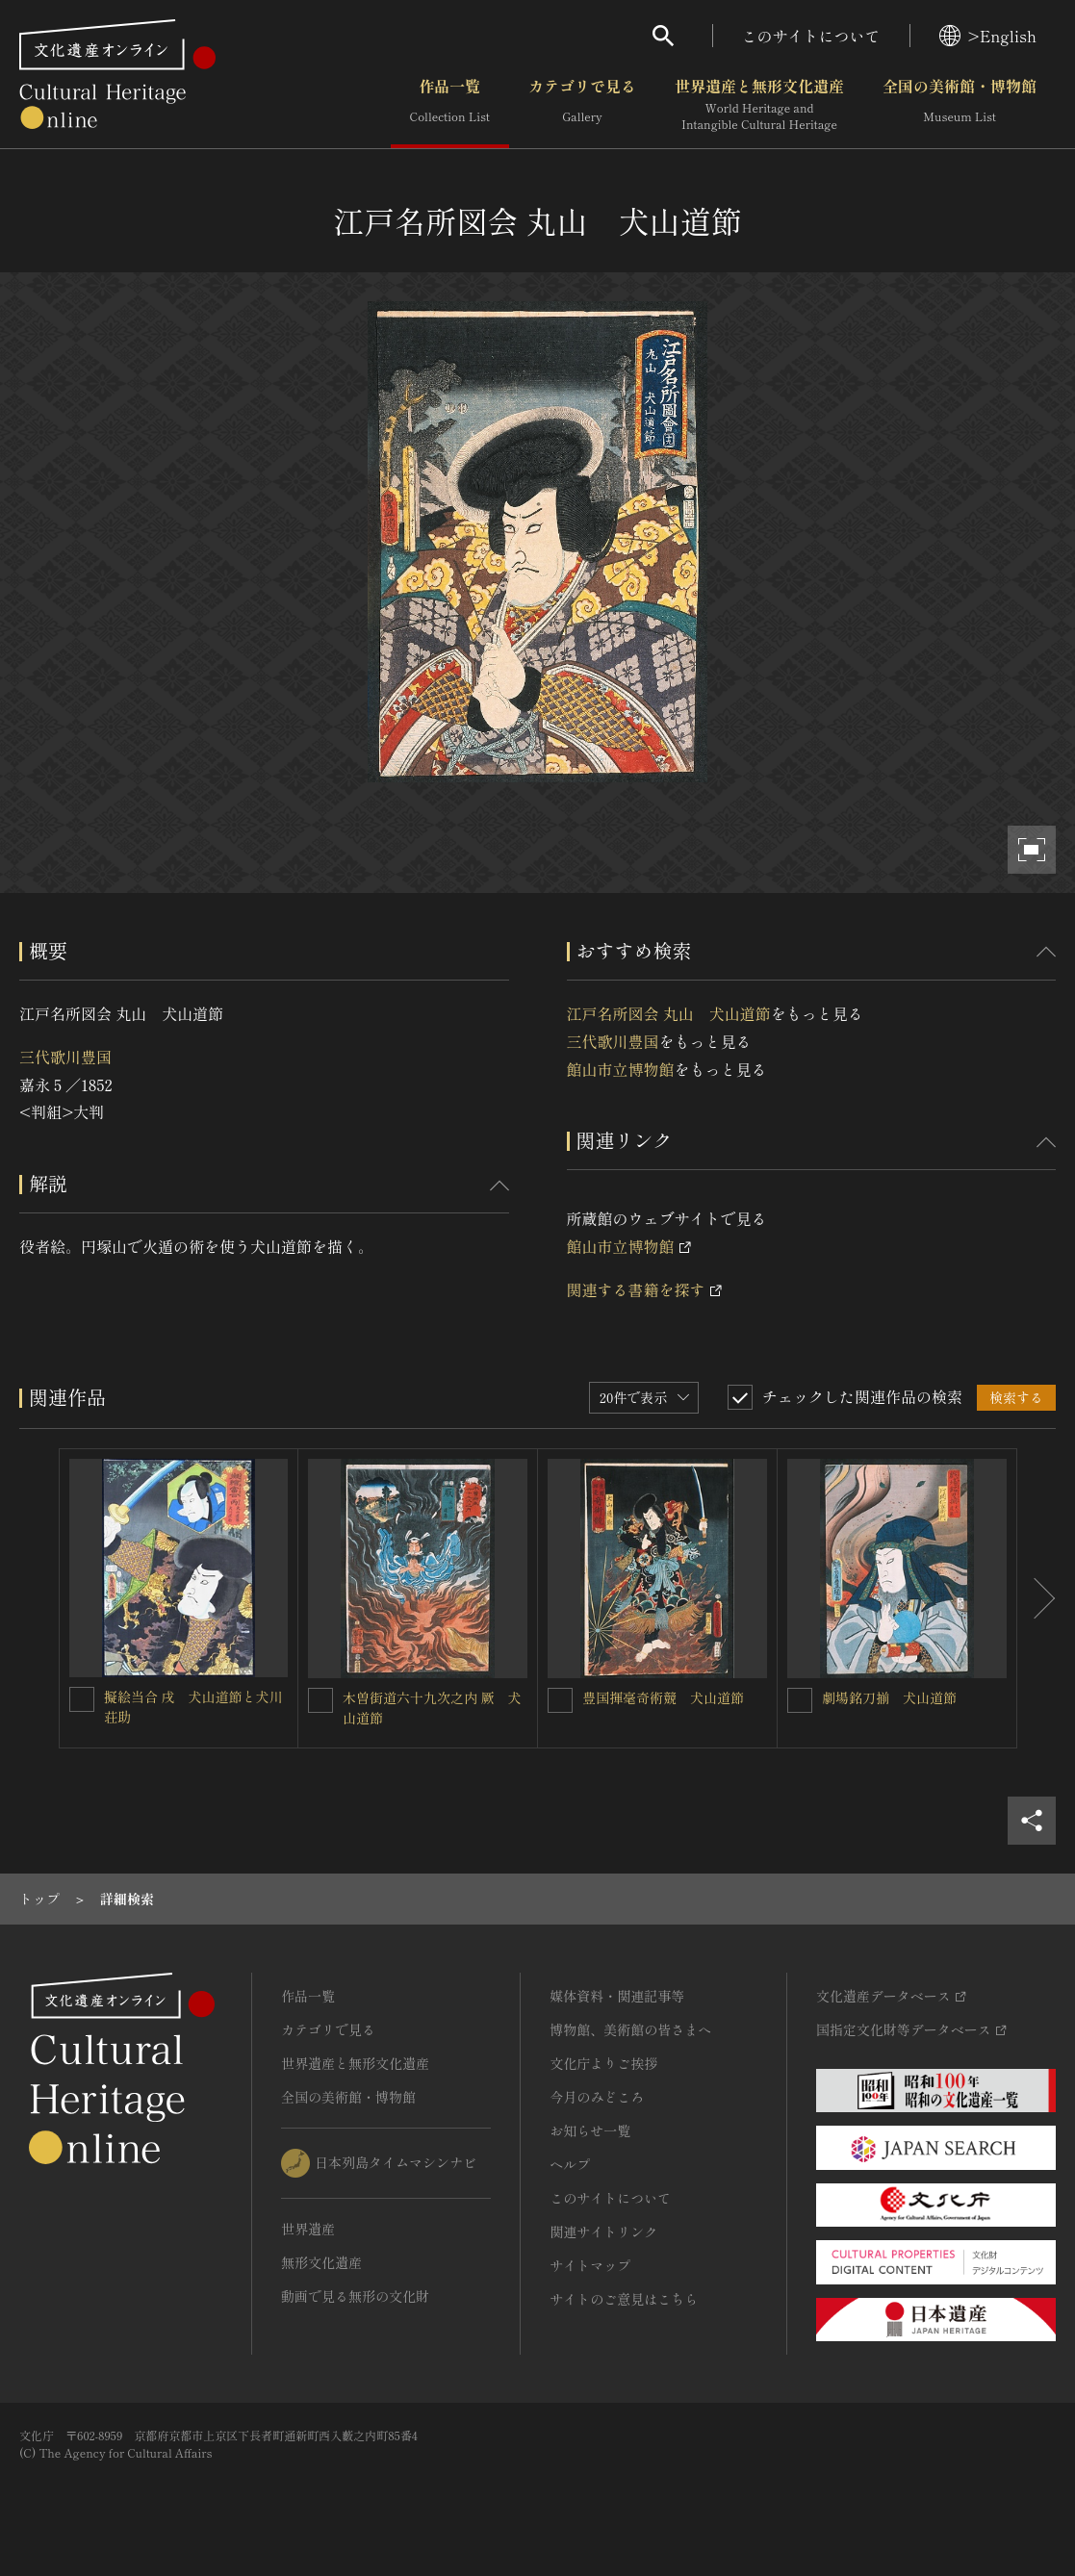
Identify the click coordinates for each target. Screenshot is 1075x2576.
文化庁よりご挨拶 (603, 2063)
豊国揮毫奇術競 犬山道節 (663, 1697)
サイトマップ (590, 2265)
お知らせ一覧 (590, 2130)
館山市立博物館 (621, 1069)
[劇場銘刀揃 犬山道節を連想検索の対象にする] (799, 1700)
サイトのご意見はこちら (624, 2298)
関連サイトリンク (603, 2231)
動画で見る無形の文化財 (355, 2296)
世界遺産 (308, 2228)
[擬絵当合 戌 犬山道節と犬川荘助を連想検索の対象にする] (81, 1699)
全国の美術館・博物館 (960, 105)
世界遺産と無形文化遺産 (759, 105)
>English (988, 35)
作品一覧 (450, 105)
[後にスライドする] (1036, 1598)
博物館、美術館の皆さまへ (630, 2029)
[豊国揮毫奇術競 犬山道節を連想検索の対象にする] (560, 1700)
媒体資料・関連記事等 (617, 1995)
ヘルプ (570, 2164)
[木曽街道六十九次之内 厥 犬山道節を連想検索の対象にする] (320, 1700)
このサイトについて (811, 35)
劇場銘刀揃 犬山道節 (889, 1697)
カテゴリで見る (582, 105)
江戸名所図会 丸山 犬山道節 (669, 1013)
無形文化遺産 (321, 2262)
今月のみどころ (597, 2096)
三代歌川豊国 (65, 1056)
